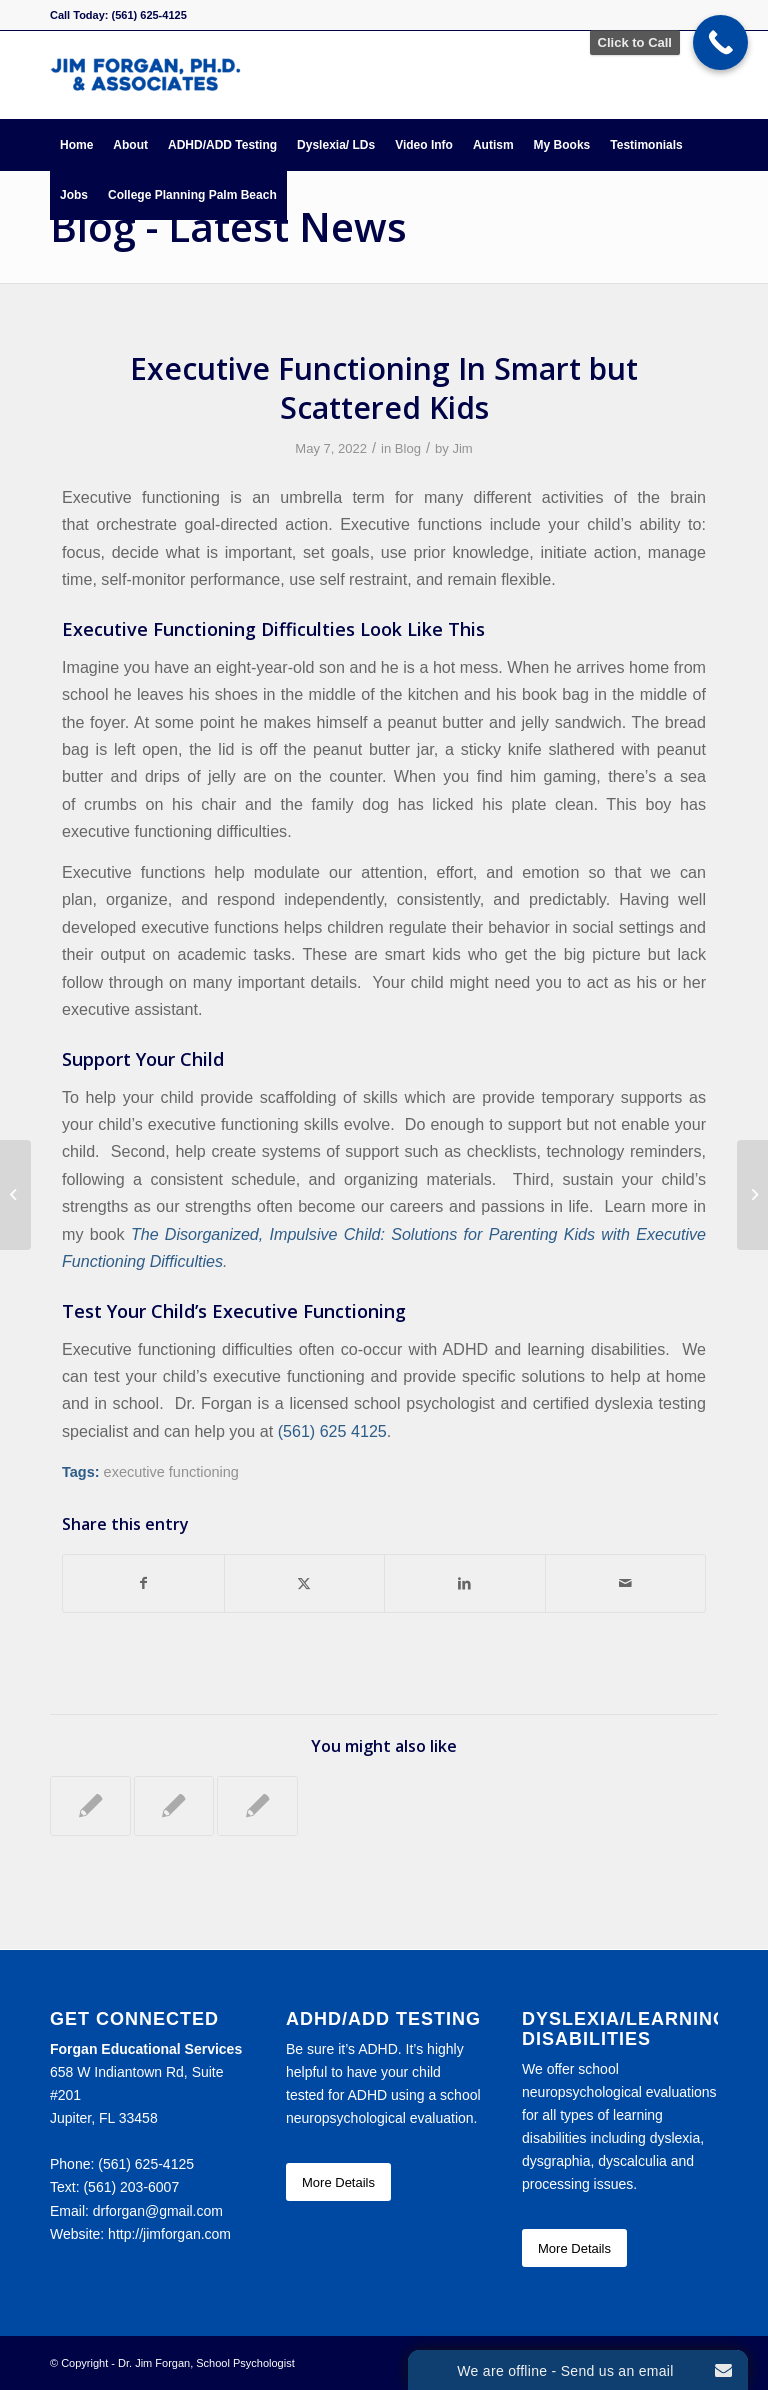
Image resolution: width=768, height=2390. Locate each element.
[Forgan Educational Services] (145, 75)
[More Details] (338, 2182)
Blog (408, 448)
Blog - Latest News (228, 226)
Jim (462, 448)
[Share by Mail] (626, 1583)
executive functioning (171, 1472)
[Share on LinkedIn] (465, 1583)
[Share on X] (305, 1583)
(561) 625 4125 (332, 1431)
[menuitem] (76, 145)
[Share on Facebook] (143, 1583)
